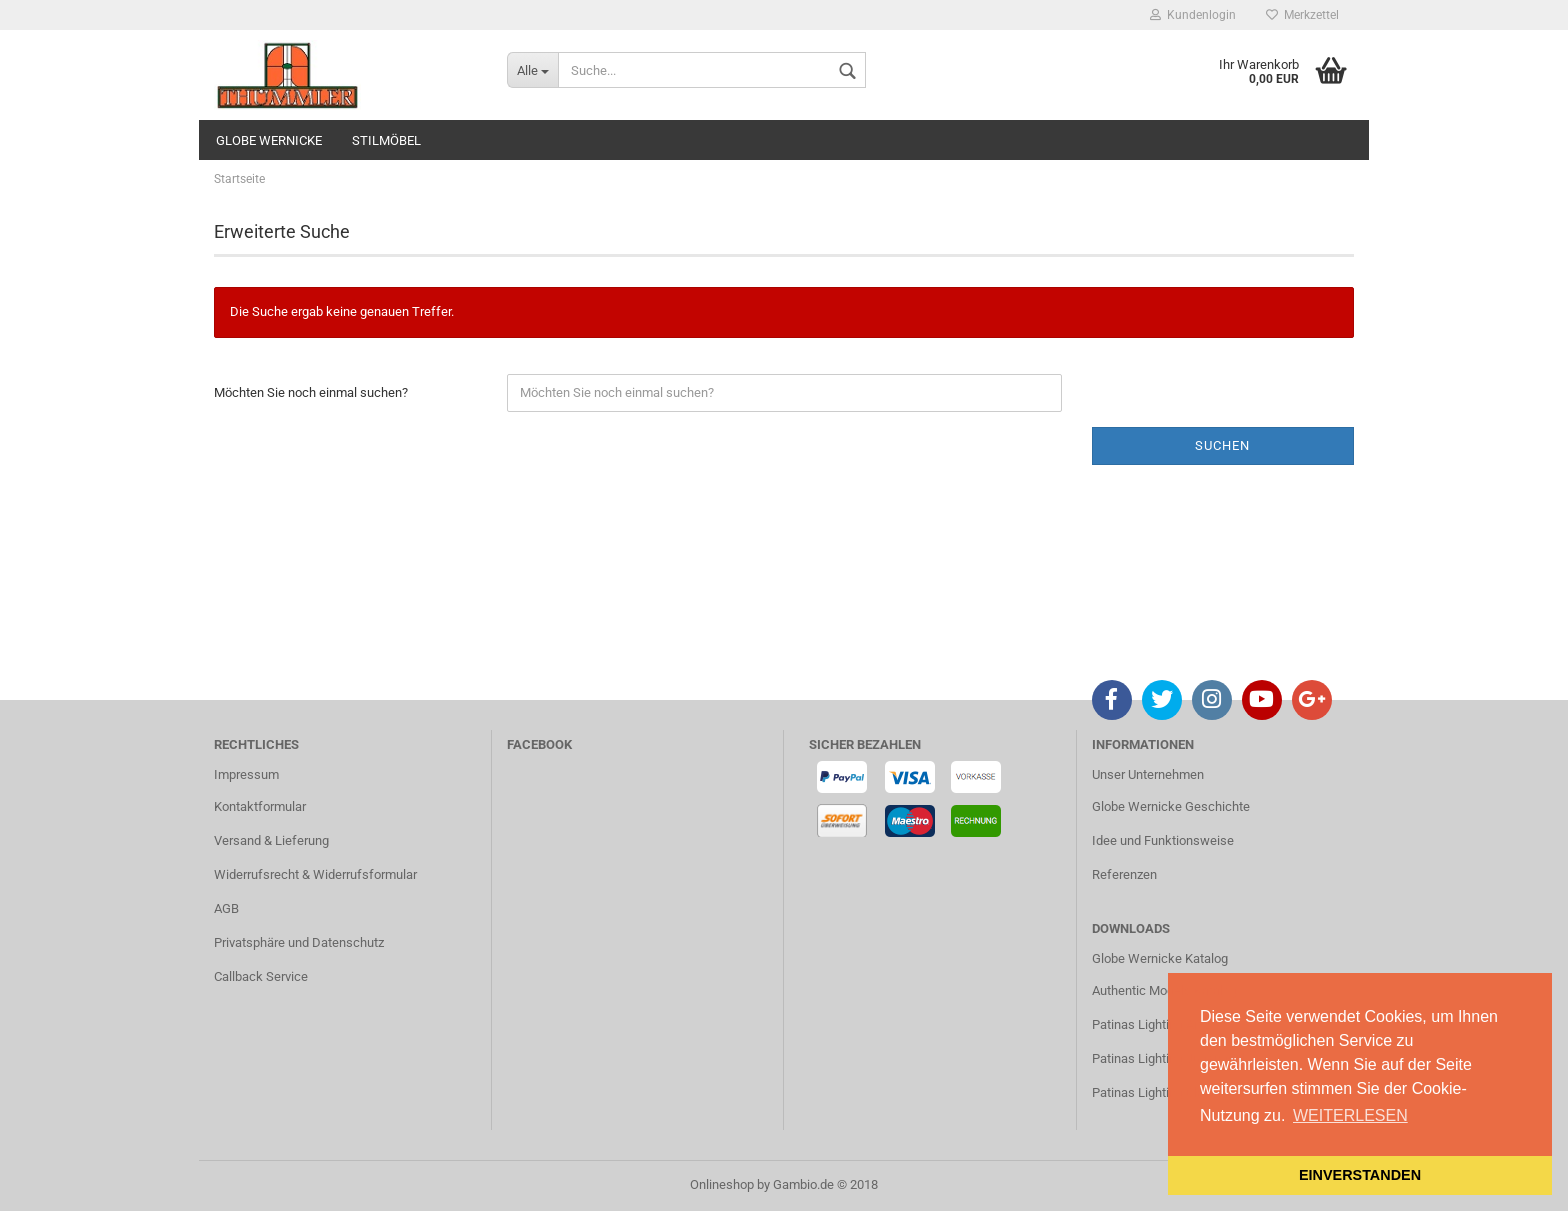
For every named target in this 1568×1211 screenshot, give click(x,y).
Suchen (1222, 445)
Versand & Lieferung (271, 840)
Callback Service (261, 976)
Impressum (246, 774)
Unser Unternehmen (1148, 774)
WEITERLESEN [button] (1350, 1115)
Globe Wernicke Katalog (1160, 958)
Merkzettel (1302, 15)
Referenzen (1124, 874)
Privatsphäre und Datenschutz (299, 942)
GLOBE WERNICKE (269, 140)
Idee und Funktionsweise (1163, 840)
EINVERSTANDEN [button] (1360, 1175)
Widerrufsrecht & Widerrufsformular (315, 874)
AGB (226, 908)
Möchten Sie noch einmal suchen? (311, 392)
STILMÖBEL (386, 140)
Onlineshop (722, 1184)
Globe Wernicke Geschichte (1171, 806)
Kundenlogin (1193, 15)
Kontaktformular (260, 806)
